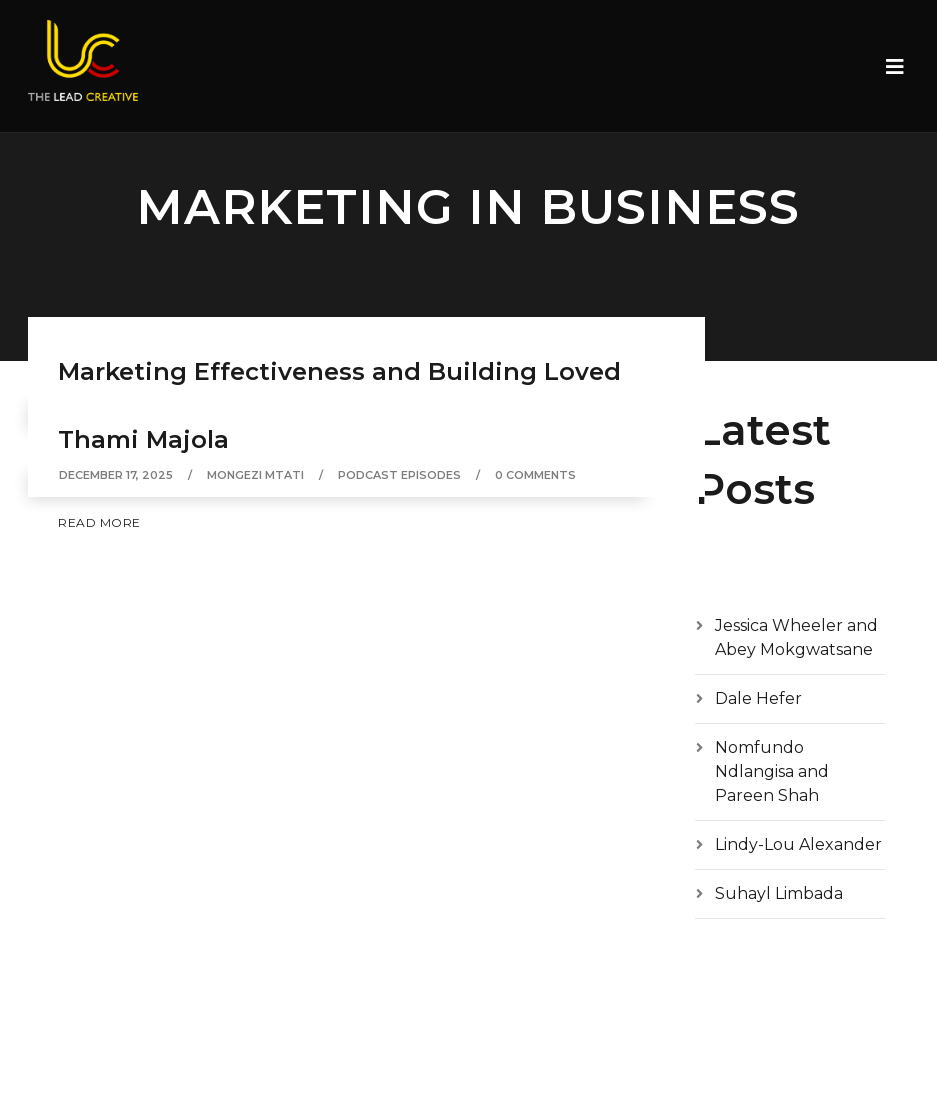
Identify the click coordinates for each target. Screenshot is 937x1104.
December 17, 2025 (116, 475)
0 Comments (535, 475)
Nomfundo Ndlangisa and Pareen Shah (772, 771)
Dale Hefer (758, 698)
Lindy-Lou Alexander (798, 844)
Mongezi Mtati (255, 475)
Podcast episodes (399, 475)
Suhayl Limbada (779, 893)
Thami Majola (143, 439)
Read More (99, 522)
